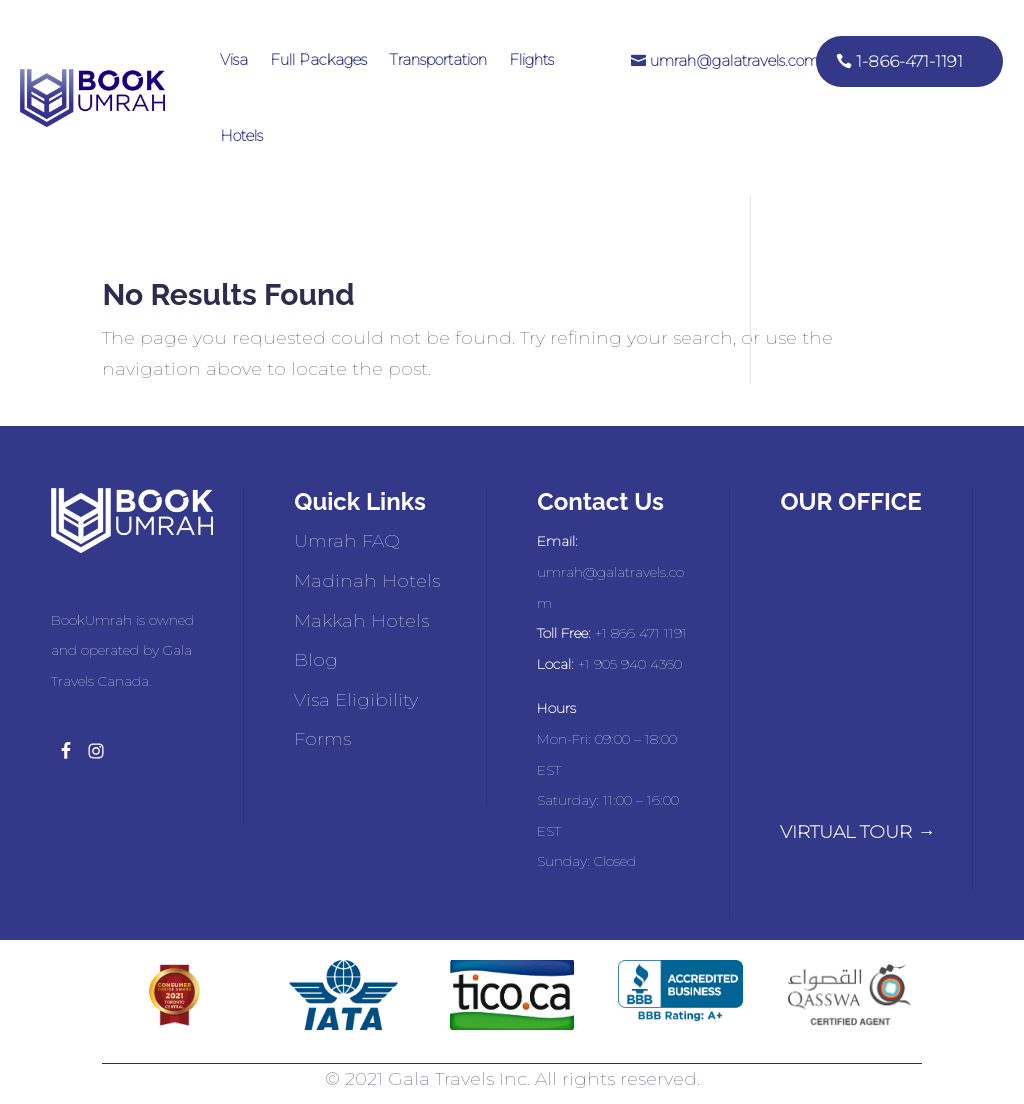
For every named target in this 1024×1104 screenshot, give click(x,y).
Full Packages (318, 59)
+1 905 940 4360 (630, 664)
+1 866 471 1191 (641, 633)
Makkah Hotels (361, 621)
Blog (316, 660)
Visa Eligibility (356, 700)
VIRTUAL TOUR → (857, 832)
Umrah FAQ (347, 541)
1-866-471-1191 (909, 61)
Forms (322, 739)
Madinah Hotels (367, 581)
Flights (531, 59)
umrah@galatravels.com (734, 60)
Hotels (241, 135)
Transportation (438, 59)
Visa (234, 59)
